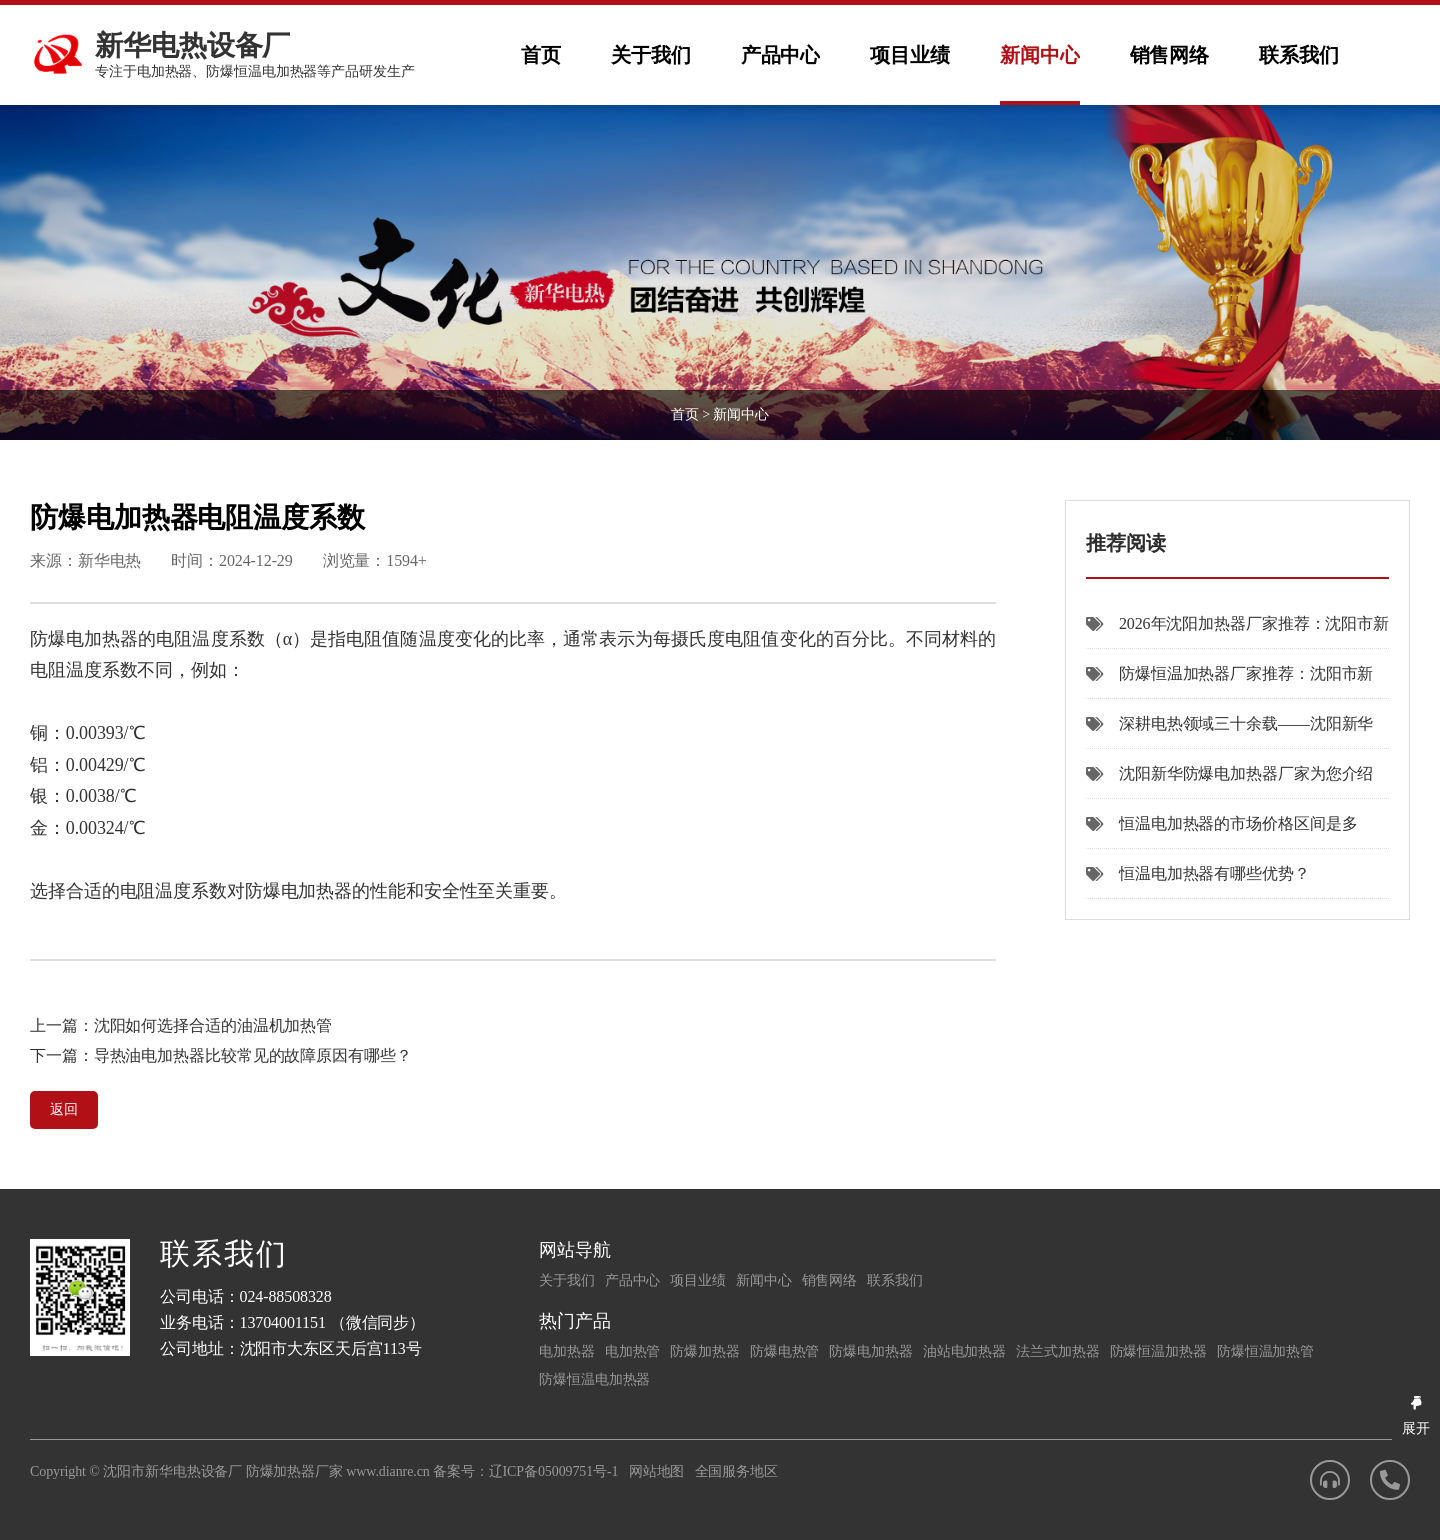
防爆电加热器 (870, 1351)
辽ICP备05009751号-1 (554, 1471)
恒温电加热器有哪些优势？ (1198, 873)
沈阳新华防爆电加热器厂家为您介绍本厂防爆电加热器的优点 (1229, 782)
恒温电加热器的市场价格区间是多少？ (1221, 832)
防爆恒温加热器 (1158, 1351)
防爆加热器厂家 (294, 1471)
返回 (64, 1109)
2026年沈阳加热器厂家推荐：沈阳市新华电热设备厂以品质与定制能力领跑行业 (1237, 632)
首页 (541, 55)
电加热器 (567, 1351)
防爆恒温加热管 (1265, 1351)
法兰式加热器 (1057, 1351)
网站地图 (657, 1471)
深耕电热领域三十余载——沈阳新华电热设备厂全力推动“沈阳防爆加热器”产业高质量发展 (1236, 732)
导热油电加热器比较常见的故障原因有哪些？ (253, 1055)
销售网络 (1170, 55)
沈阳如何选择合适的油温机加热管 (213, 1025)
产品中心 (781, 55)
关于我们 (651, 55)
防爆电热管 (785, 1351)
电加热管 (633, 1351)
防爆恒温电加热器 (594, 1379)
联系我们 (1299, 55)
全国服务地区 (736, 1471)
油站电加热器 (964, 1351)
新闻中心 (1040, 55)
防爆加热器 (705, 1351)
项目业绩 (910, 55)
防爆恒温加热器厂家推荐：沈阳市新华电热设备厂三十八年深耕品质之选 (1229, 682)
